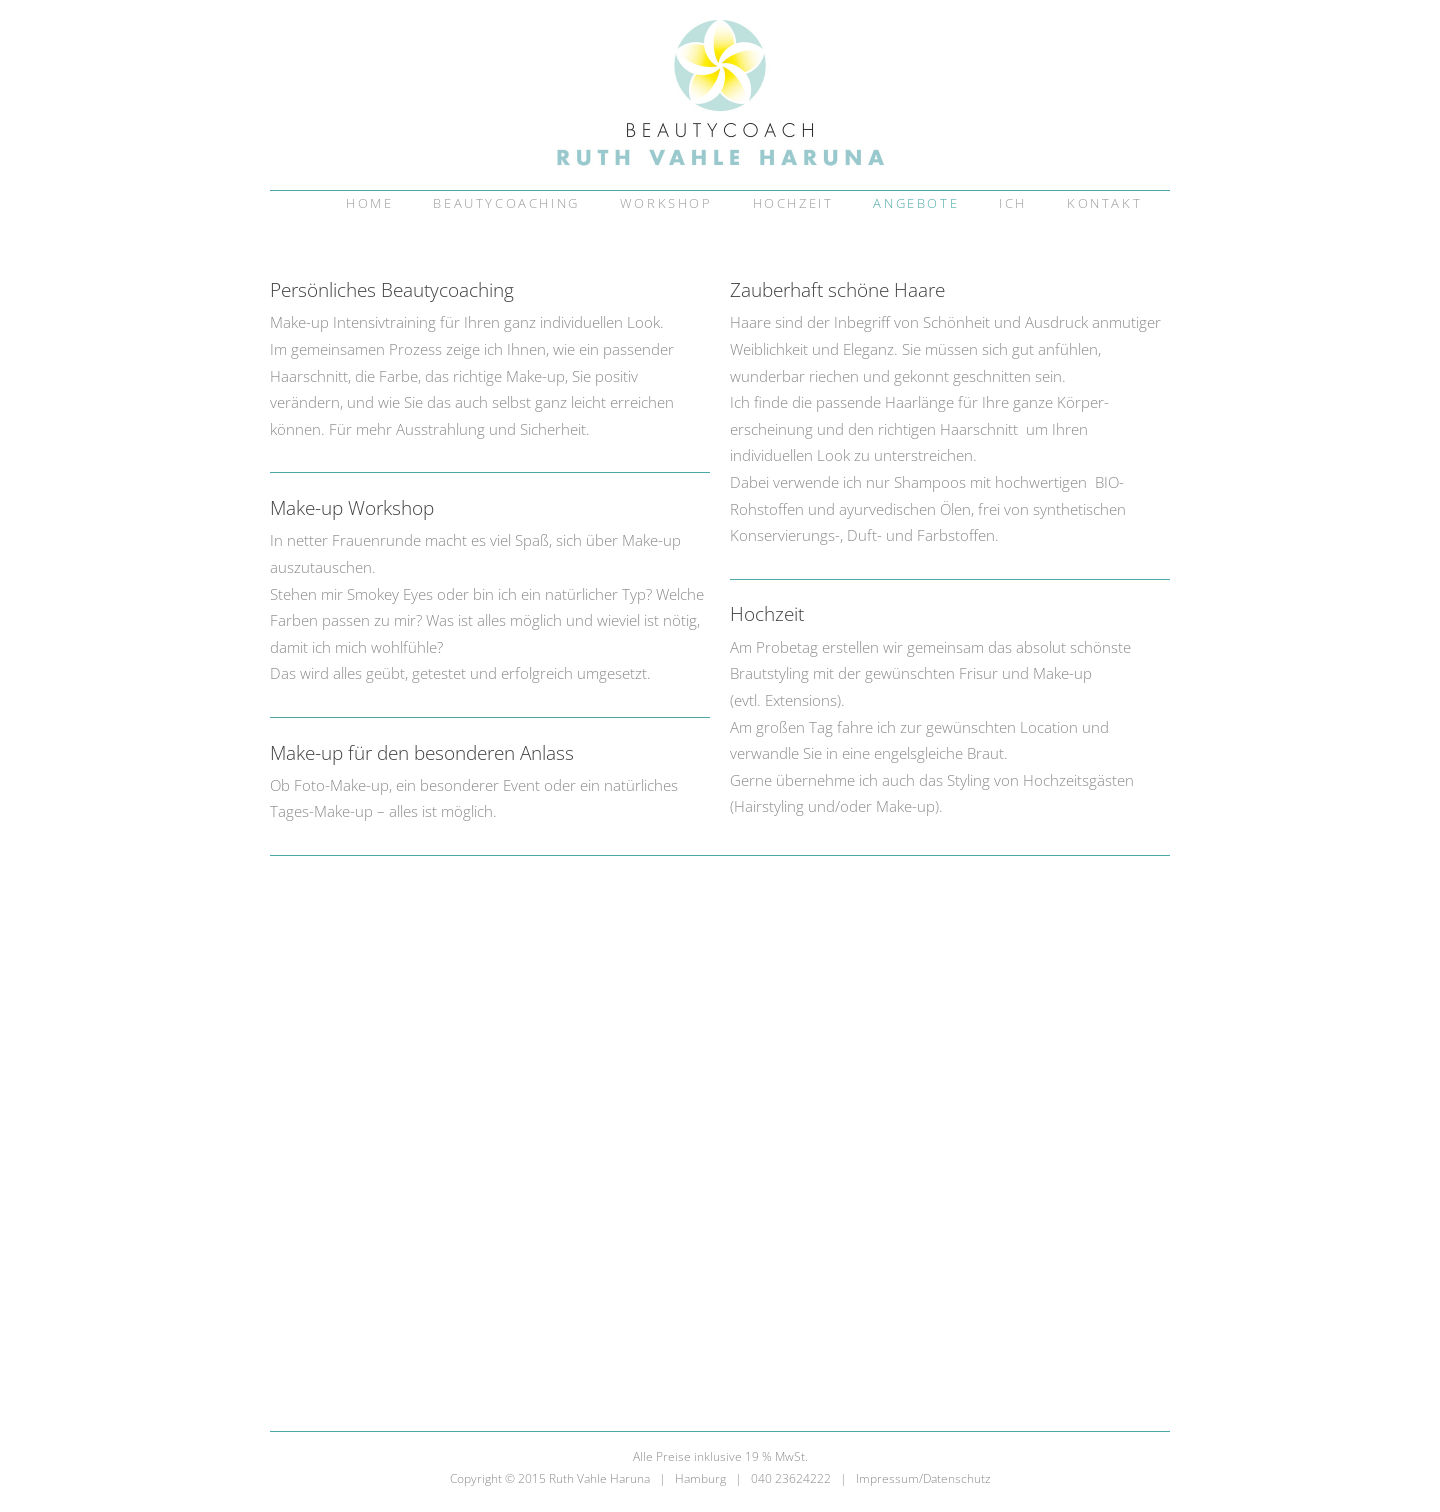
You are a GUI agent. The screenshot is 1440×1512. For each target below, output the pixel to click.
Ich (1013, 203)
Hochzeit (793, 203)
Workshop (666, 203)
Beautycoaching (506, 203)
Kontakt (1104, 203)
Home (369, 203)
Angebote (916, 203)
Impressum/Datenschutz (923, 1478)
